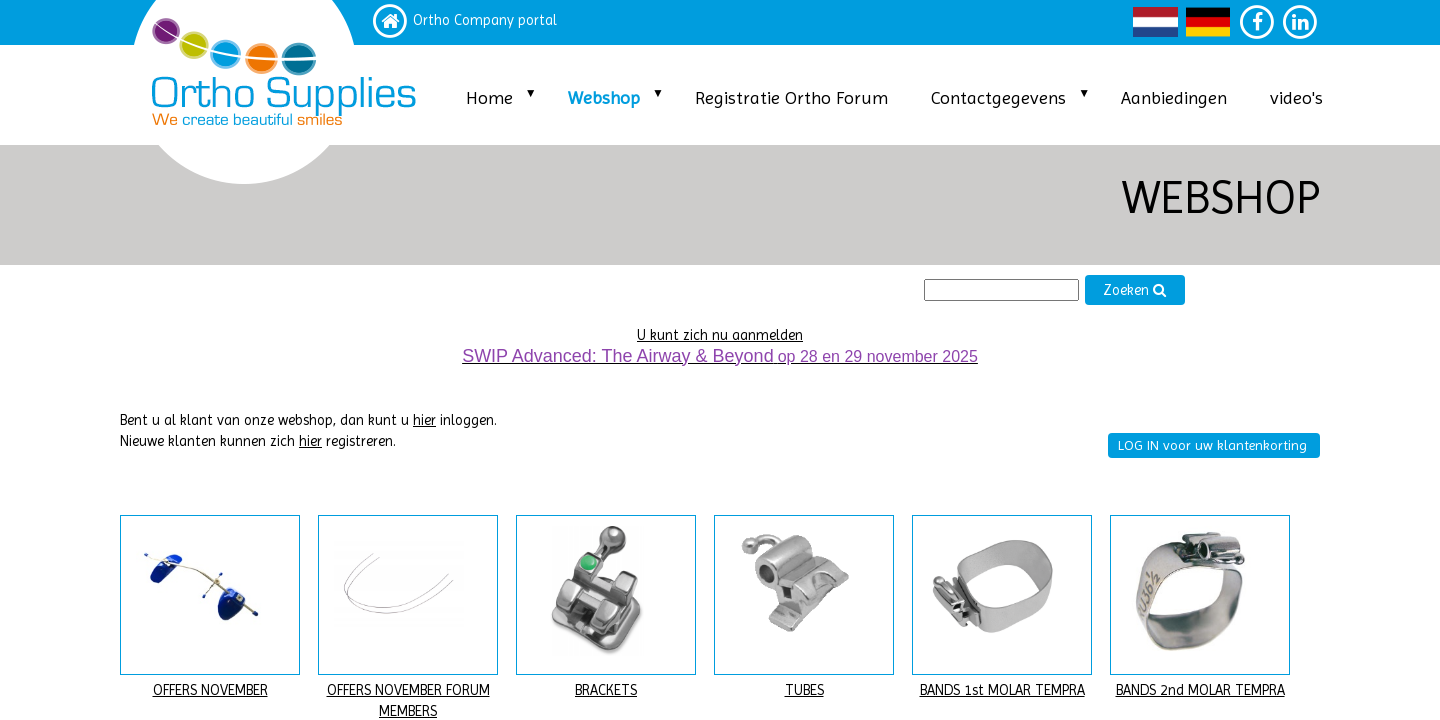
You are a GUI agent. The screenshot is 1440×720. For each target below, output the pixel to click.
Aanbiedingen (1174, 97)
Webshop (604, 97)
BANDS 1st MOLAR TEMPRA (1002, 690)
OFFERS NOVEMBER (210, 690)
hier (424, 420)
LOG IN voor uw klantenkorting (1212, 445)
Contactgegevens (998, 97)
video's (1296, 97)
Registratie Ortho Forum (791, 97)
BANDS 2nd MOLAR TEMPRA (1200, 690)
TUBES (804, 690)
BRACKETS (606, 690)
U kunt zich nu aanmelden (720, 335)
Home (489, 97)
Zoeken (1135, 290)
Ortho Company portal (485, 20)
